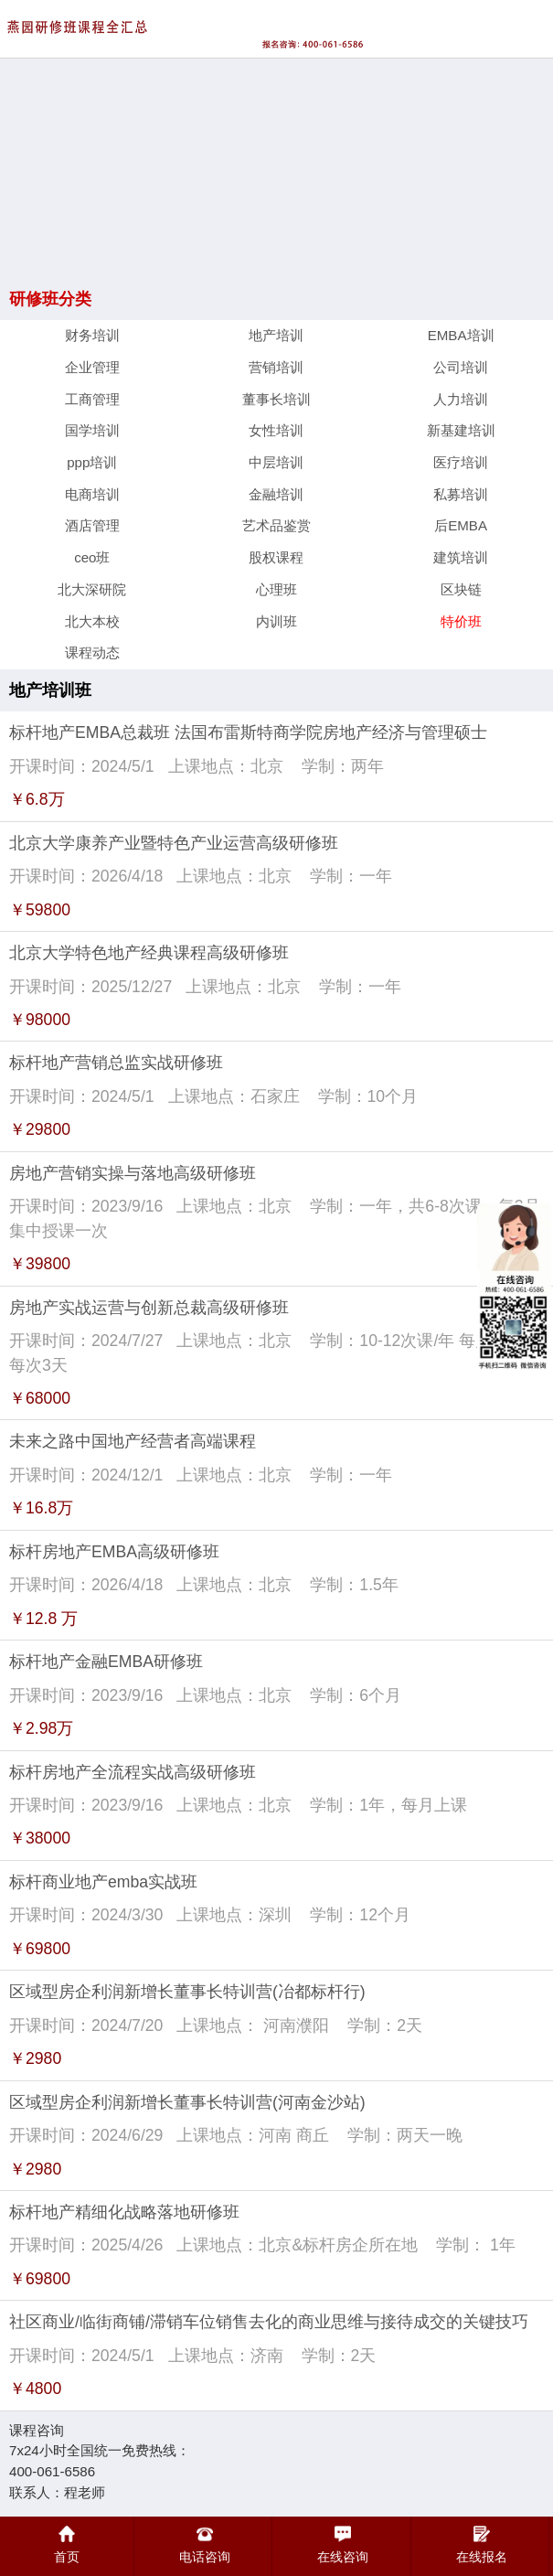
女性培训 (276, 430)
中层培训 (276, 462)
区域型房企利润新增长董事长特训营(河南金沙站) (187, 2102)
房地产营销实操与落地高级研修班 (132, 1173)
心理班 (276, 589)
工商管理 (92, 399)
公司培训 (460, 367)
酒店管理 (92, 525)
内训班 (276, 621)
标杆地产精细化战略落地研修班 (124, 2212)
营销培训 (276, 367)
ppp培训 (92, 462)
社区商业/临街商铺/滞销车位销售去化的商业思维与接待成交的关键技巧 (268, 2322)
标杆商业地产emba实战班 (103, 1882)
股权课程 (276, 557)
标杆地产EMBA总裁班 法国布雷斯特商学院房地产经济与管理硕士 (248, 732)
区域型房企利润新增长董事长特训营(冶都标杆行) (187, 1992)
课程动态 (92, 652)
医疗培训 (460, 462)
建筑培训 (460, 557)
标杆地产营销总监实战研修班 (116, 1062)
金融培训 (276, 494)
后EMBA (460, 525)
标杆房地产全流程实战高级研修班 (132, 1772)
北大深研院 (92, 589)
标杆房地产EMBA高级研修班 (114, 1552)
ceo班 (92, 557)
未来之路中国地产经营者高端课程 (132, 1441)
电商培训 (92, 494)
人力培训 (460, 399)
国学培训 (92, 430)
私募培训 (460, 494)
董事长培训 (276, 399)
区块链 (461, 589)
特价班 (461, 621)
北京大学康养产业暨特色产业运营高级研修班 (173, 843)
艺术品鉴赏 (276, 525)
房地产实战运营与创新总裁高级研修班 (149, 1308)
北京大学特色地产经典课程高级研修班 (149, 953)
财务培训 (92, 335)
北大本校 (92, 621)
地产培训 (276, 335)
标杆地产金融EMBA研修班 (106, 1661)
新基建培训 (461, 430)
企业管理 (92, 367)
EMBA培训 (461, 335)
